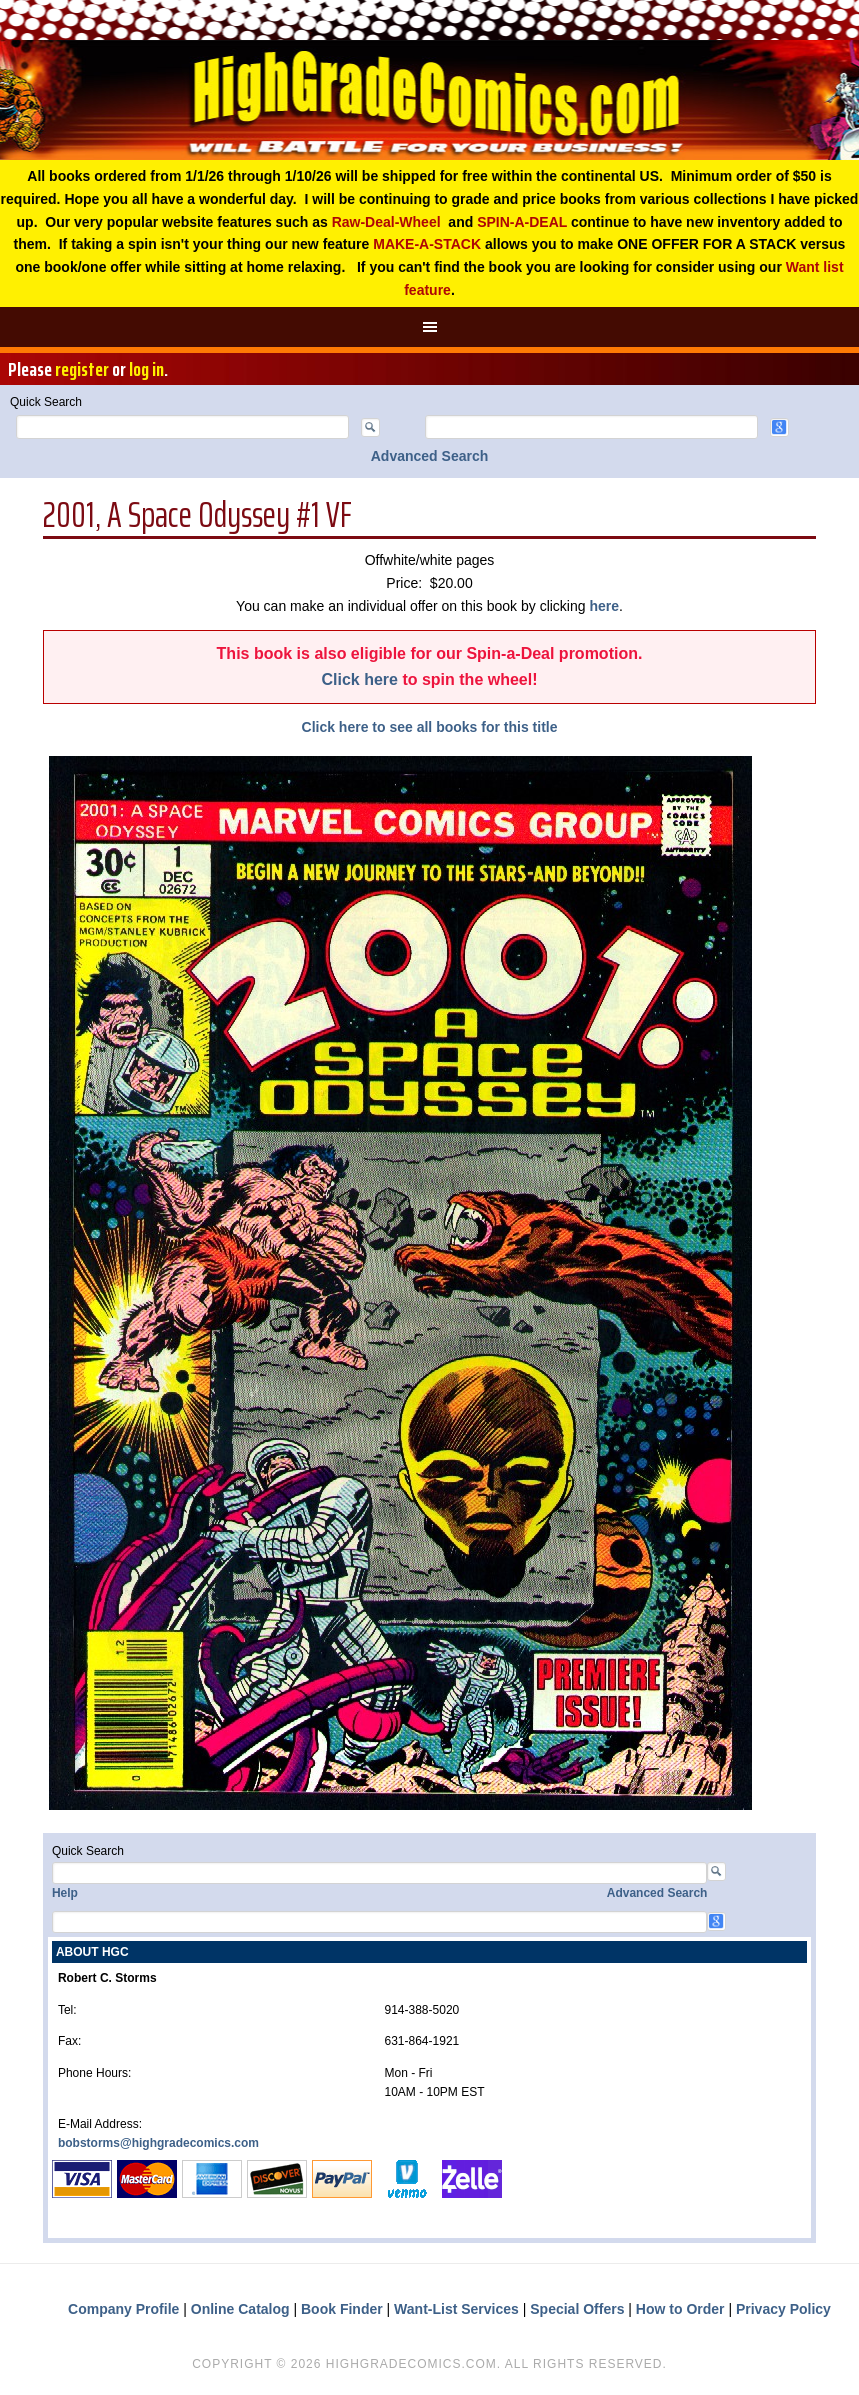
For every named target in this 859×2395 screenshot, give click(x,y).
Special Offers (577, 2309)
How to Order (680, 2309)
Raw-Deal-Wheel (386, 222)
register (82, 369)
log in (146, 369)
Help (65, 1893)
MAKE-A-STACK (427, 244)
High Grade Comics (429, 100)
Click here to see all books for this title (430, 727)
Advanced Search (430, 456)
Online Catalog (240, 2309)
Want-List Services (456, 2309)
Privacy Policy (783, 2309)
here (604, 606)
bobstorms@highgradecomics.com (158, 2143)
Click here (359, 679)
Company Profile (123, 2309)
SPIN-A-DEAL (522, 222)
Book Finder (342, 2309)
